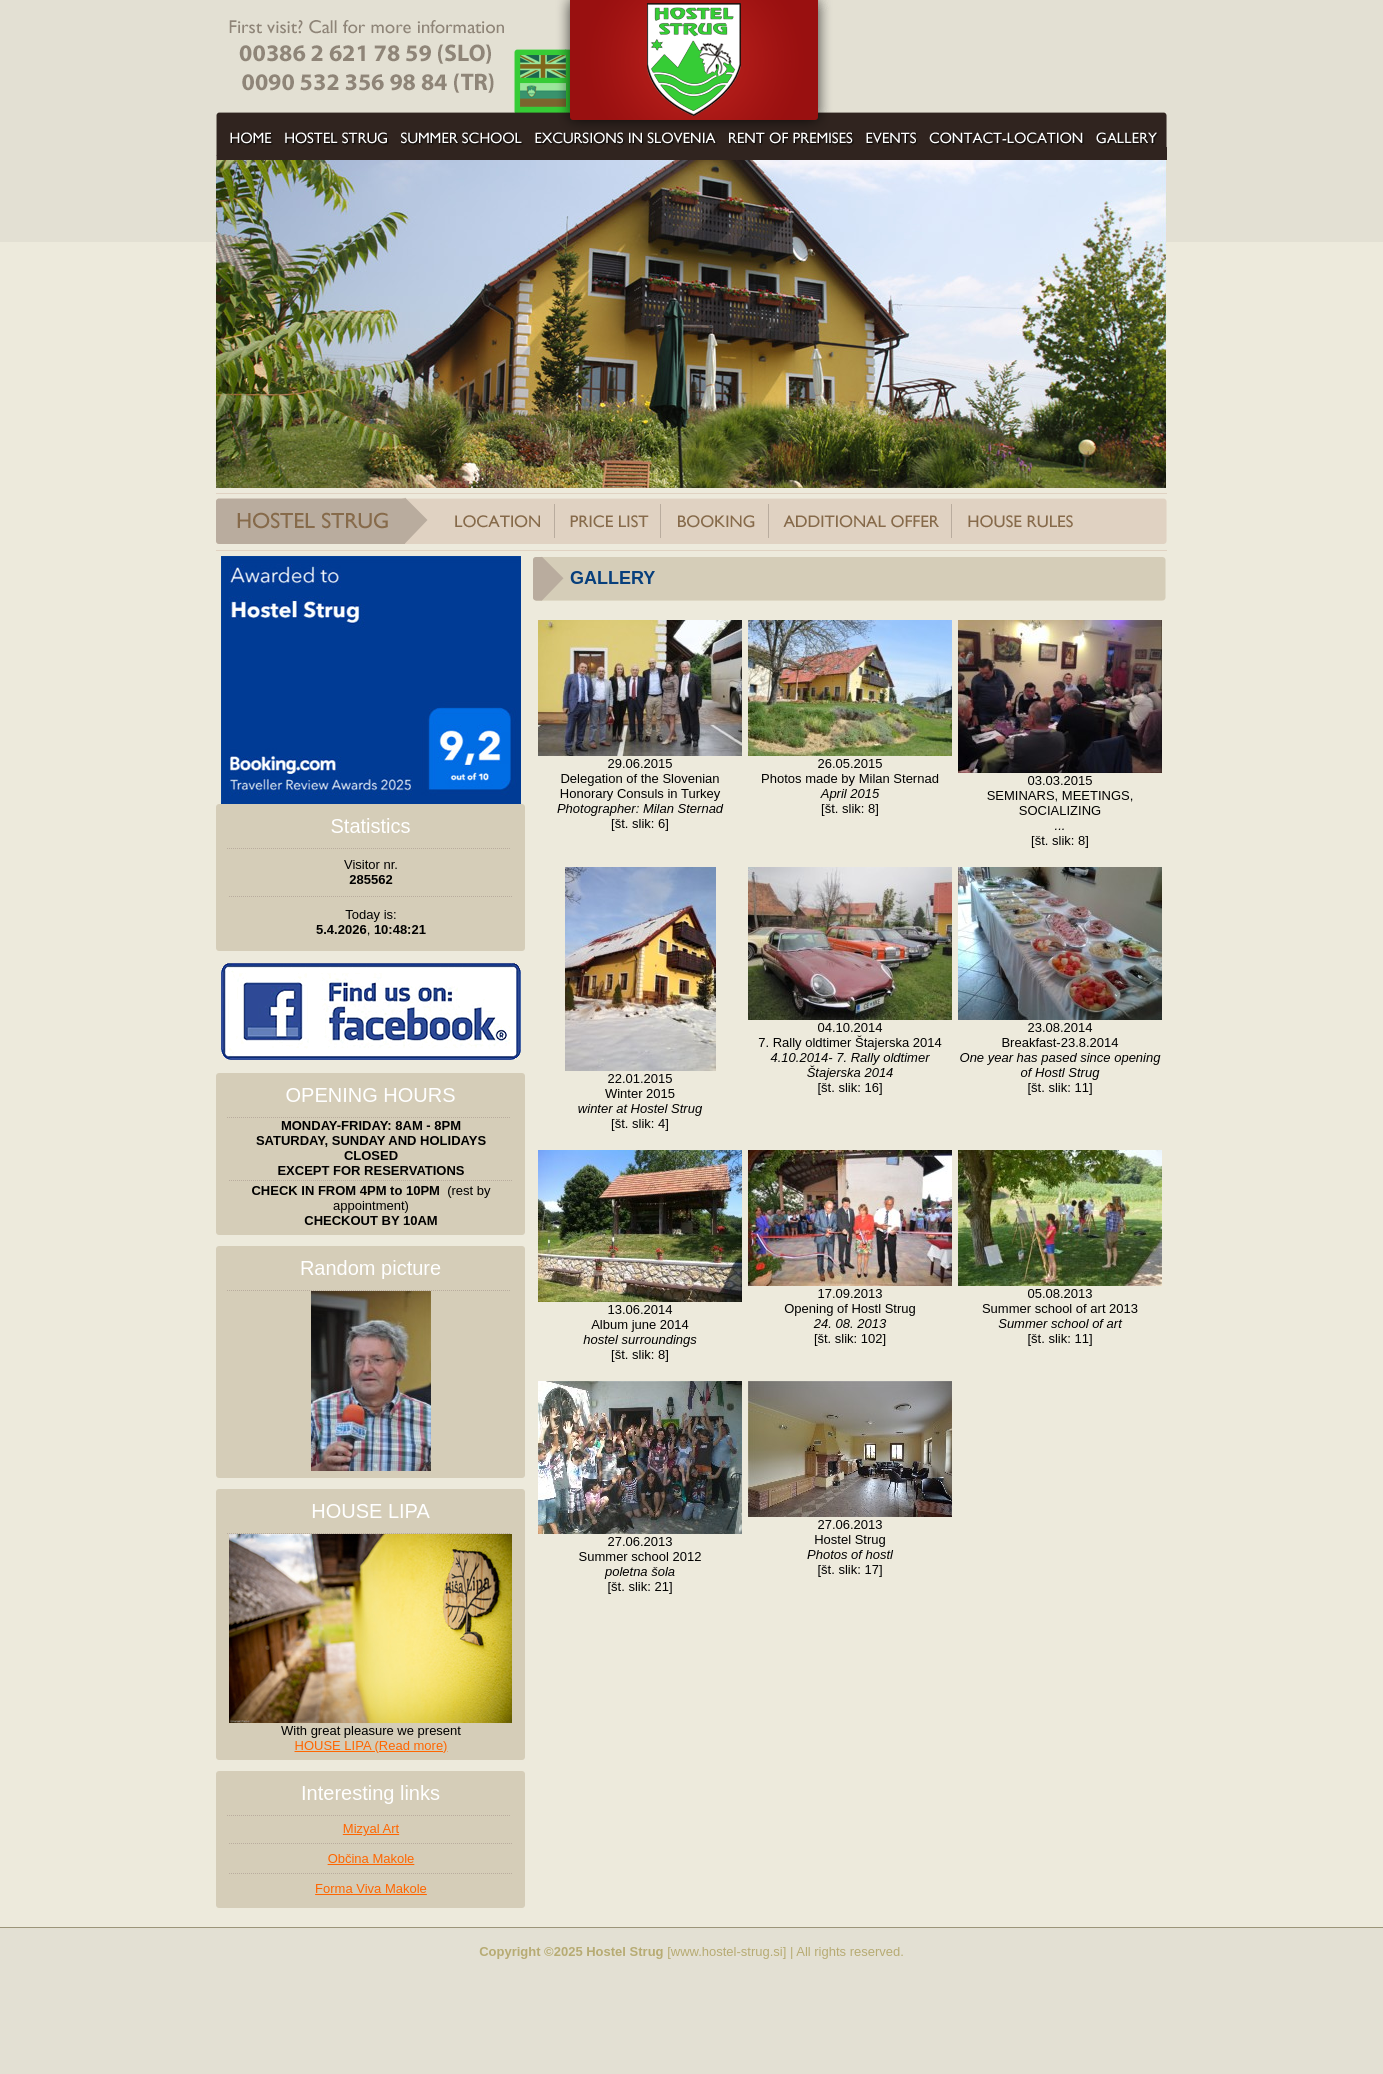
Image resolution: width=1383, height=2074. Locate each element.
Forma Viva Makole (371, 1888)
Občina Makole (371, 1858)
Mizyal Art (371, 1828)
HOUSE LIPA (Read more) (371, 1745)
